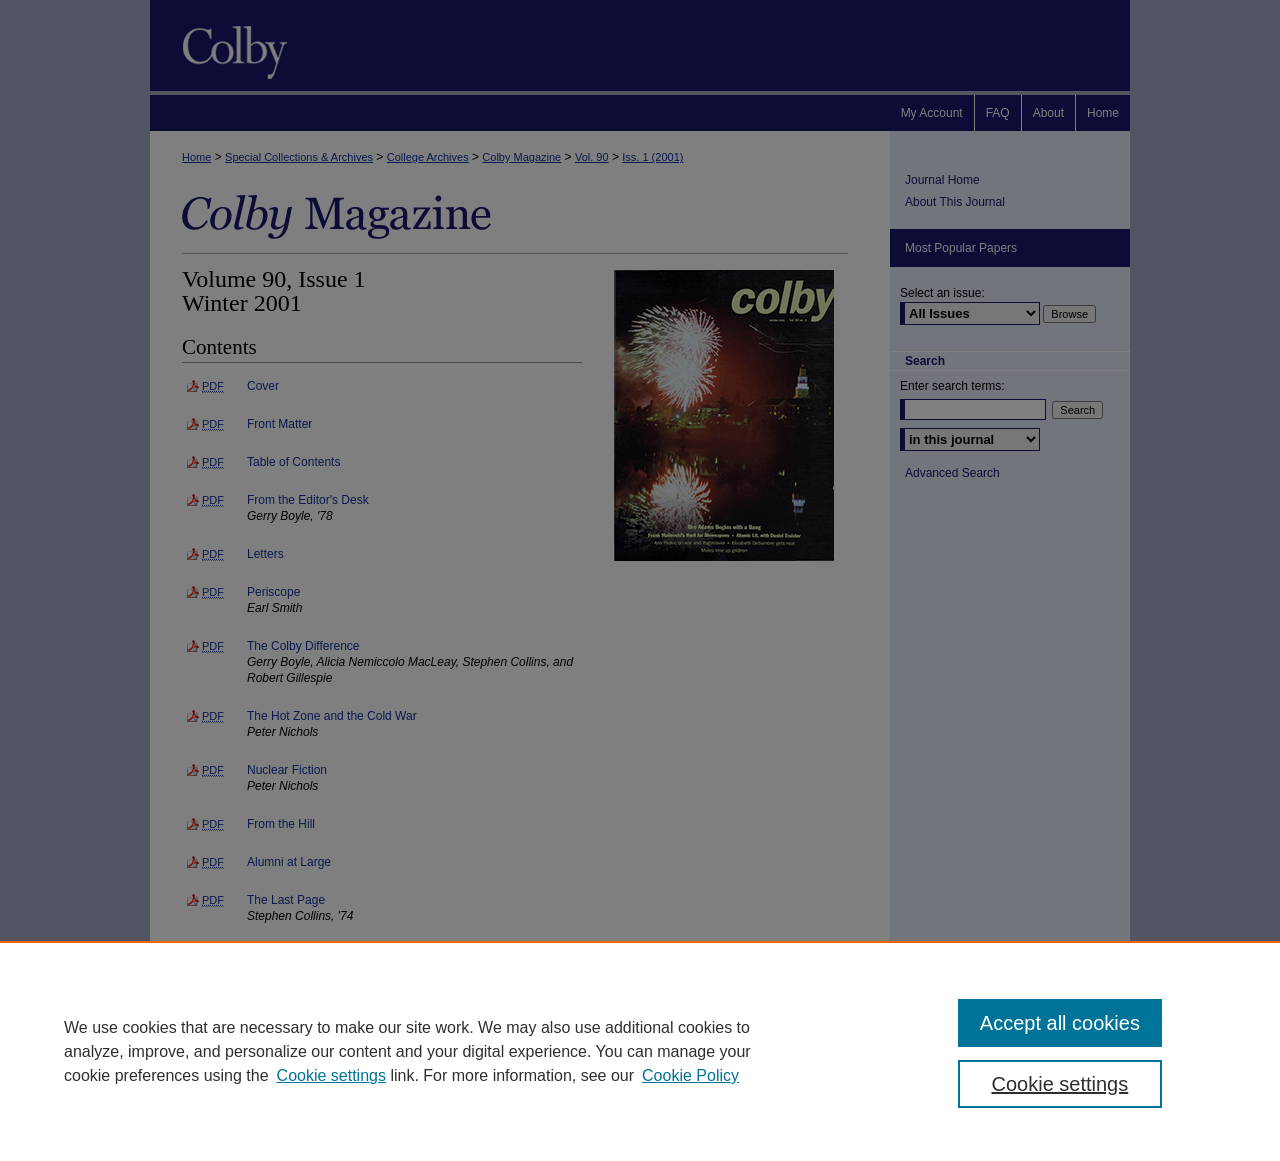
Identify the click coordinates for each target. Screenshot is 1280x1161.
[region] (640, 1051)
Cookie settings (331, 1075)
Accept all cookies (1060, 1023)
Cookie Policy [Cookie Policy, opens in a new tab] (690, 1075)
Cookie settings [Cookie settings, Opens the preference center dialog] (1060, 1084)
